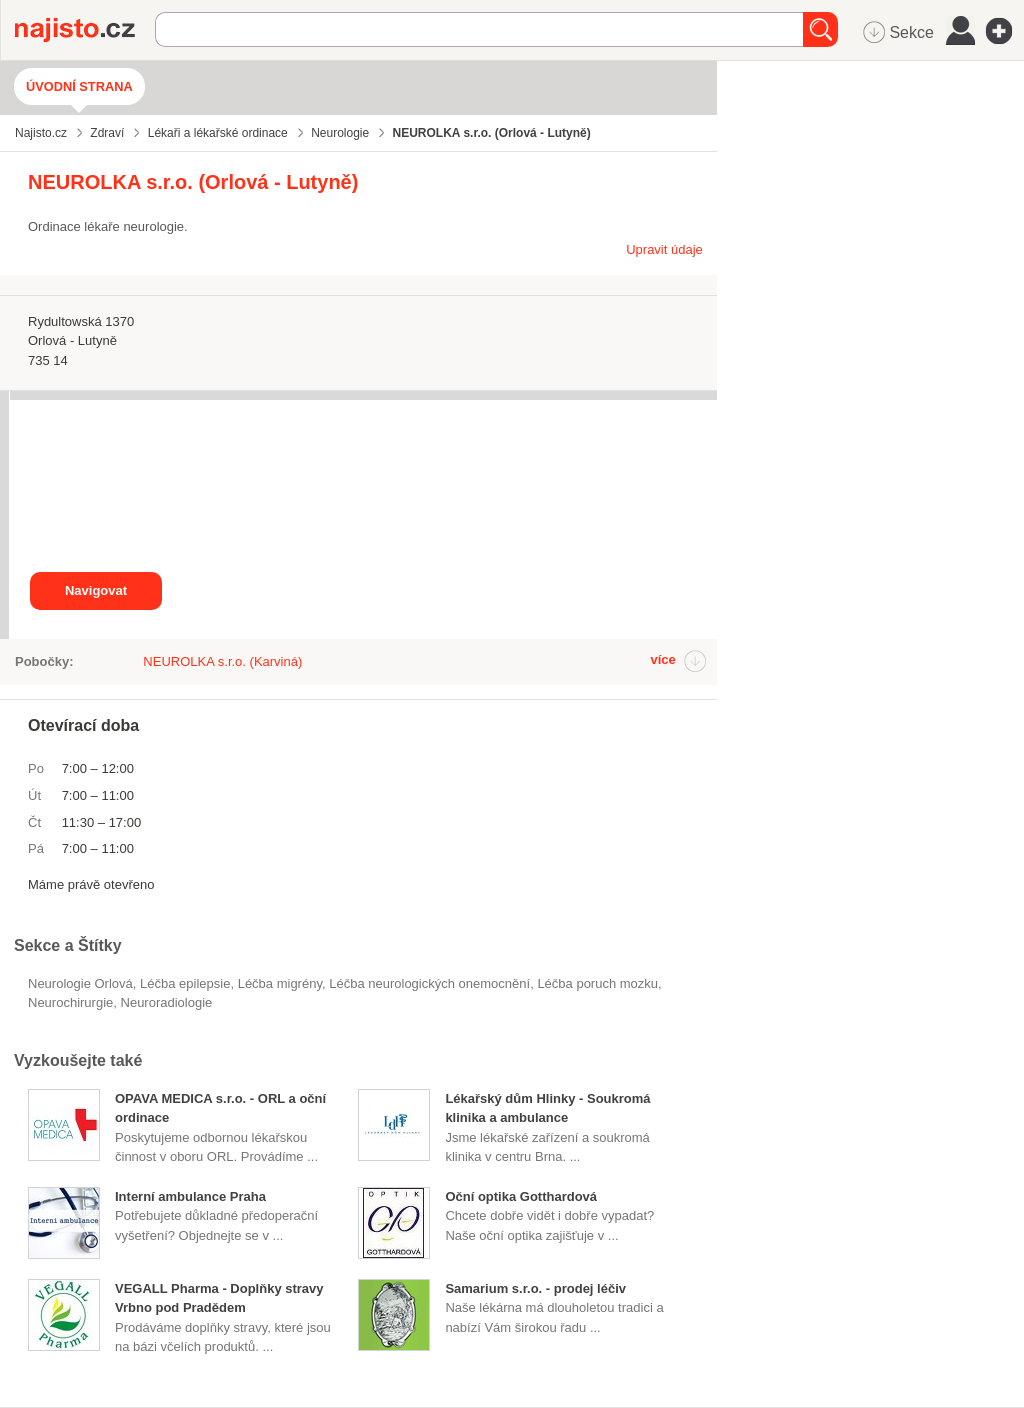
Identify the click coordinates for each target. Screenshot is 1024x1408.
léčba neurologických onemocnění (429, 983)
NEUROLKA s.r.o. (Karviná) (222, 661)
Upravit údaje (664, 249)
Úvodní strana (79, 86)
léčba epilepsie (185, 983)
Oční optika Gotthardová (521, 1196)
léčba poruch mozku (597, 983)
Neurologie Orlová (80, 983)
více (662, 659)
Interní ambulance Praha (190, 1196)
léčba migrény (280, 983)
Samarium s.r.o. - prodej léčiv (535, 1288)
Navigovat (96, 590)
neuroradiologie (167, 1002)
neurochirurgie (70, 1002)
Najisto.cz (85, 30)
